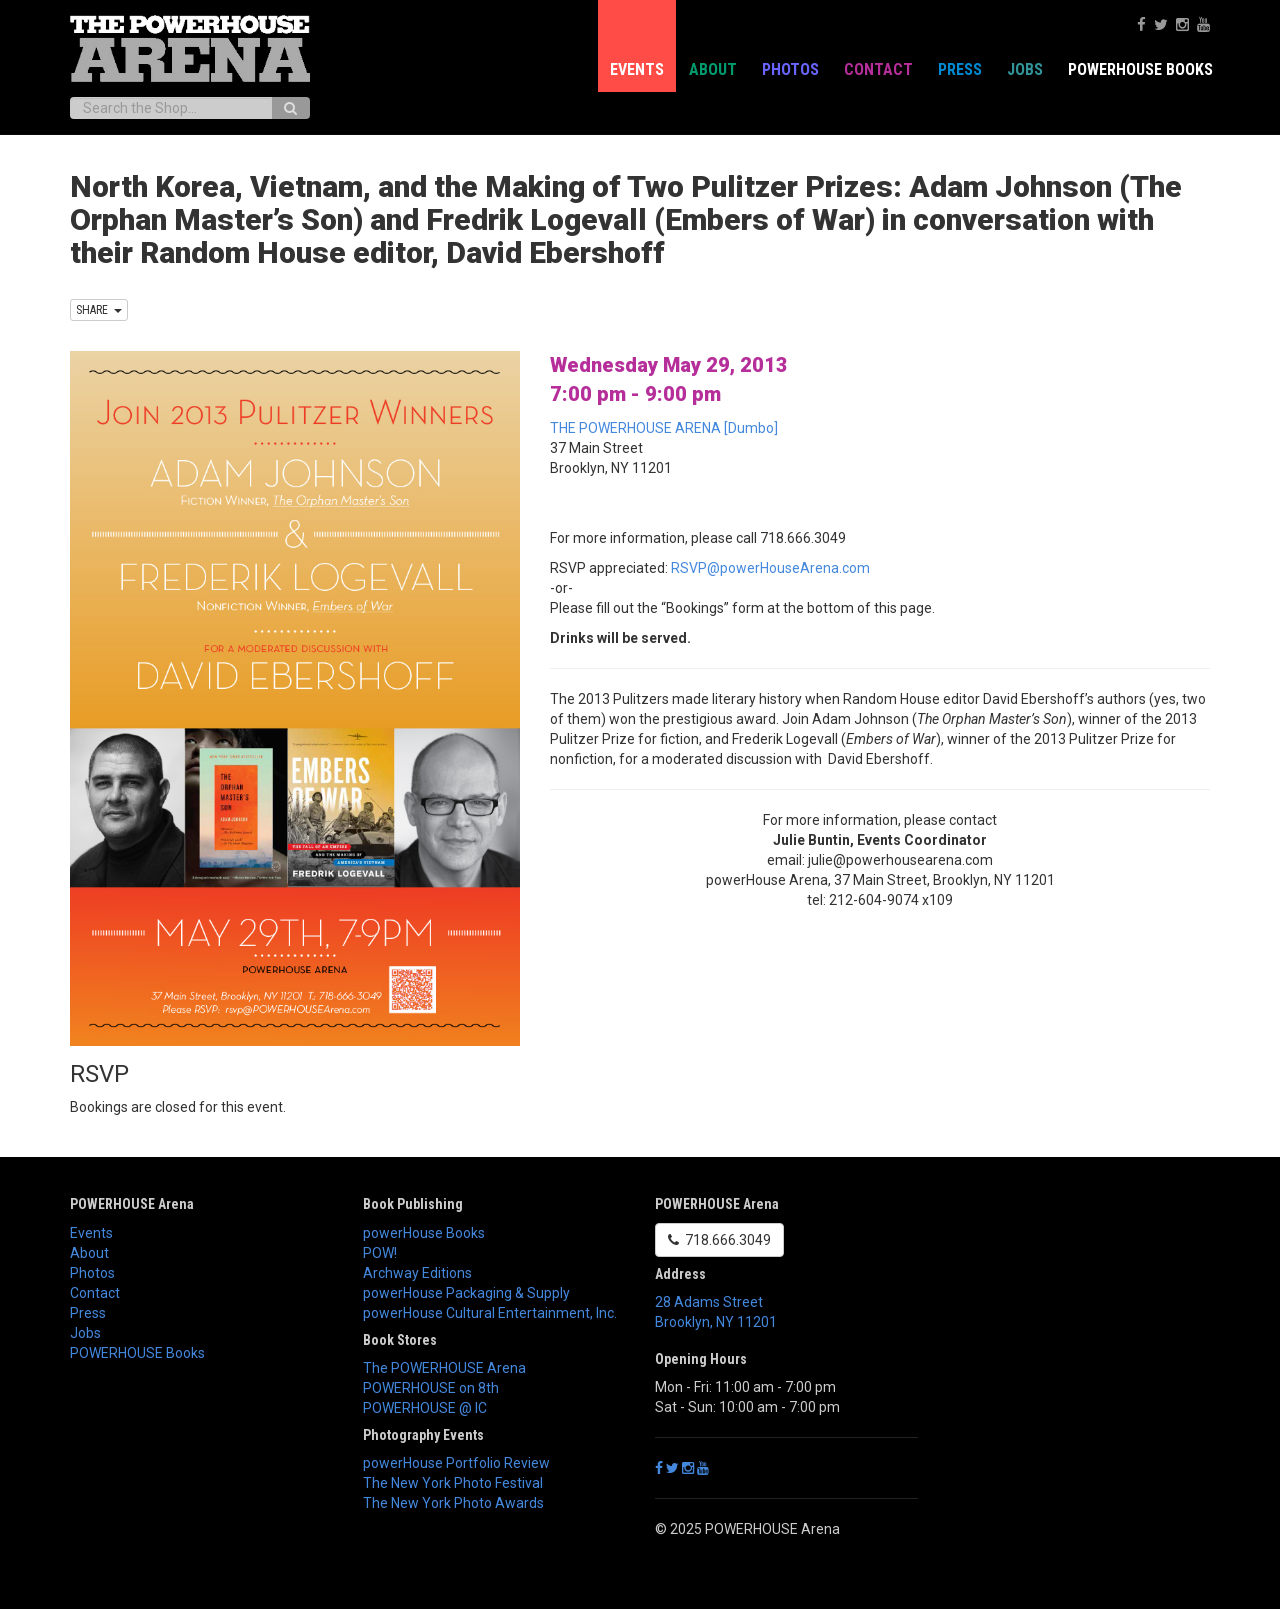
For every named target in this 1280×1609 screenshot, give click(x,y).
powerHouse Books (424, 1233)
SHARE (99, 310)
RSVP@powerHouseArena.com (770, 568)
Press (960, 69)
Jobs (1025, 69)
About (713, 69)
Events (637, 69)
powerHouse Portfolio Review (456, 1463)
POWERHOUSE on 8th (431, 1388)
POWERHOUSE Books (1140, 69)
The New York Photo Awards (453, 1503)
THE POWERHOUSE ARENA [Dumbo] (664, 428)
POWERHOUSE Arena (132, 1204)
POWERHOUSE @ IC (425, 1408)
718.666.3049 (719, 1240)
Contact (878, 69)
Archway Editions (417, 1273)
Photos (790, 69)
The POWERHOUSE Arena (444, 1368)
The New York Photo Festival (453, 1483)
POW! (380, 1253)
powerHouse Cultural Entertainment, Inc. (490, 1313)
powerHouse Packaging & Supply (466, 1293)
